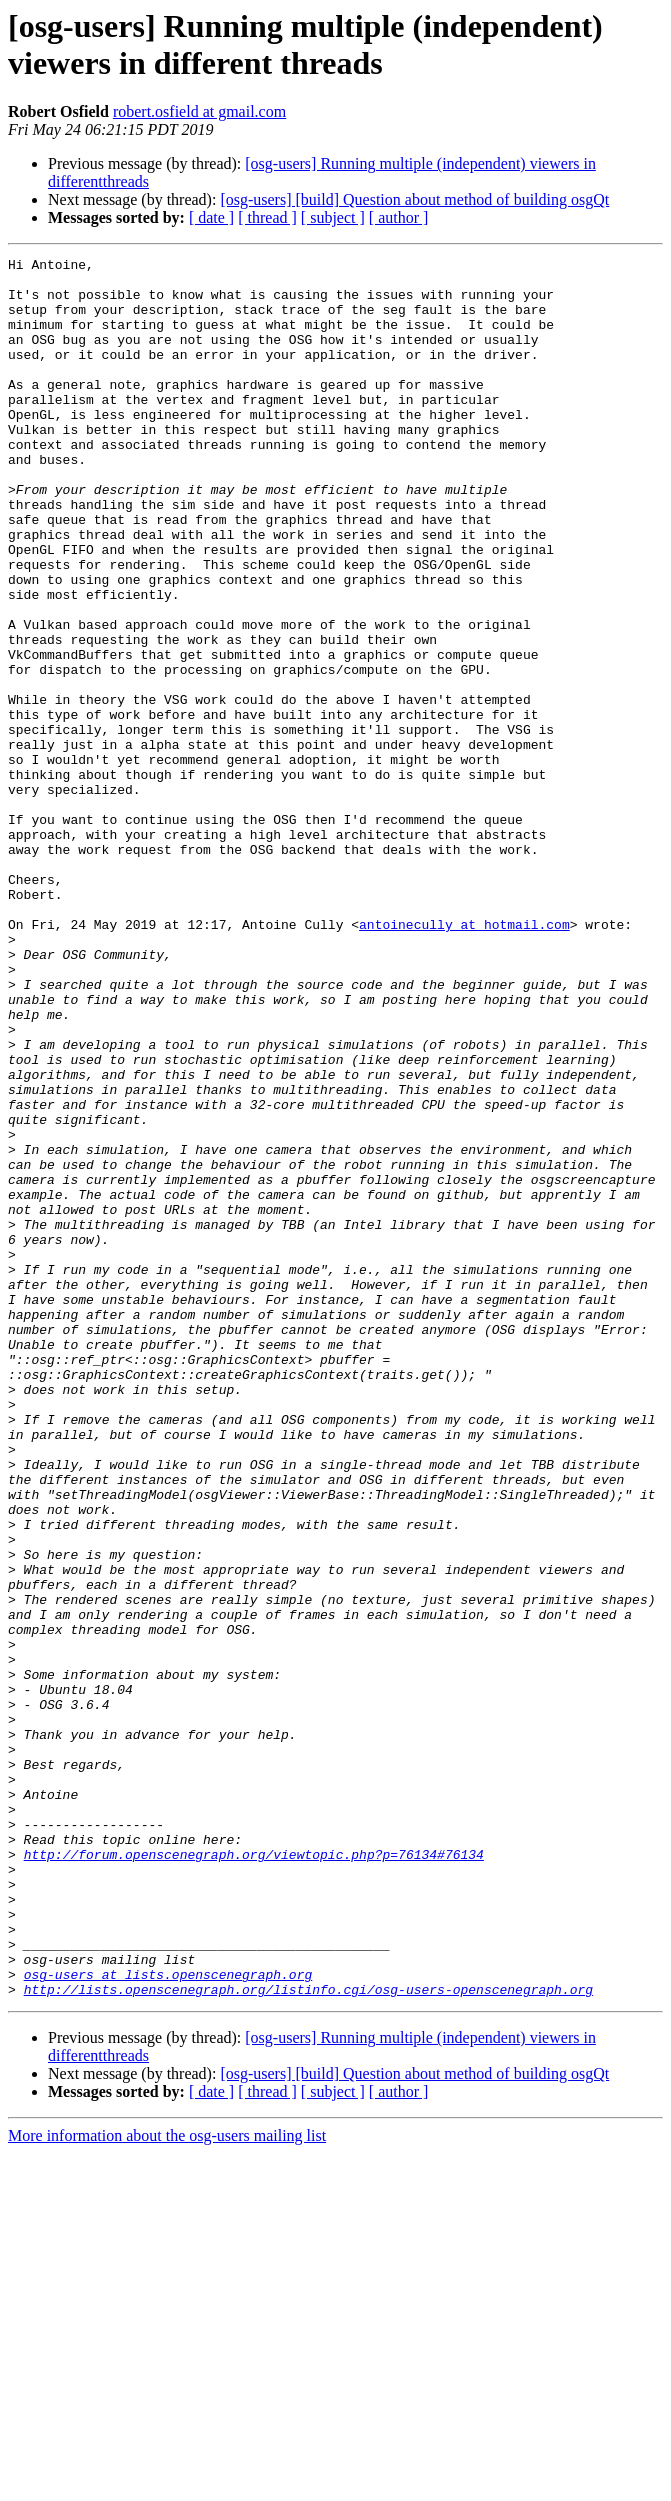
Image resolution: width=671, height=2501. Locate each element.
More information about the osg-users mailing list (167, 2483)
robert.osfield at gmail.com (199, 111)
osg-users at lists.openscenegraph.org (168, 2319)
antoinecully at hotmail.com (464, 1059)
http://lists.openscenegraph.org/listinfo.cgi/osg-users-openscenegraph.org (308, 2337)
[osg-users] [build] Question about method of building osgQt (414, 199)
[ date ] (211, 217)
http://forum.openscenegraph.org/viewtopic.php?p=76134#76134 (254, 2175)
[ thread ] (267, 217)
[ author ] (399, 217)
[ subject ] (333, 217)
